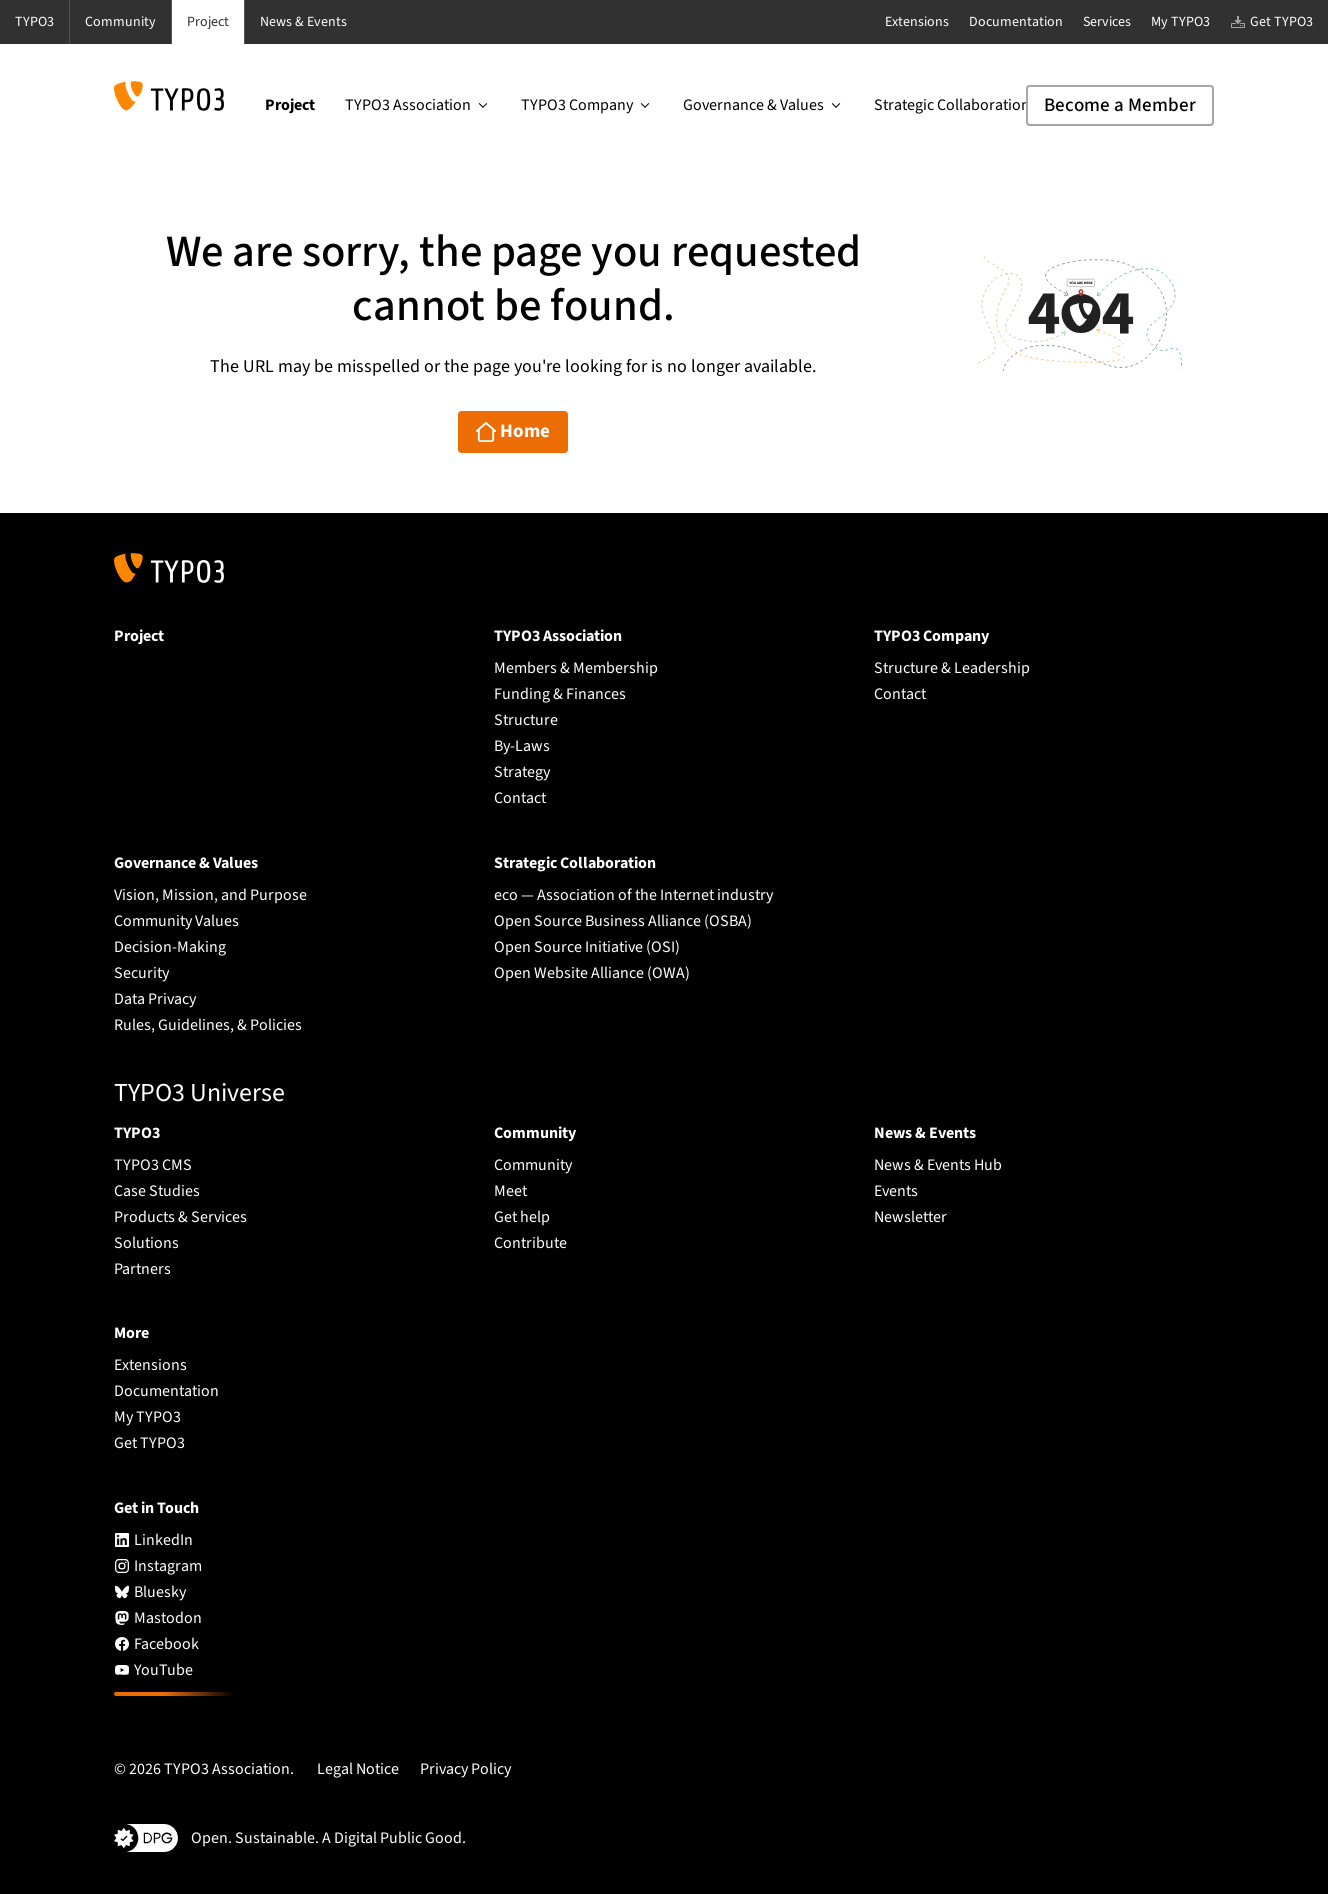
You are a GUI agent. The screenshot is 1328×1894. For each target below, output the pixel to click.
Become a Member (1120, 105)
